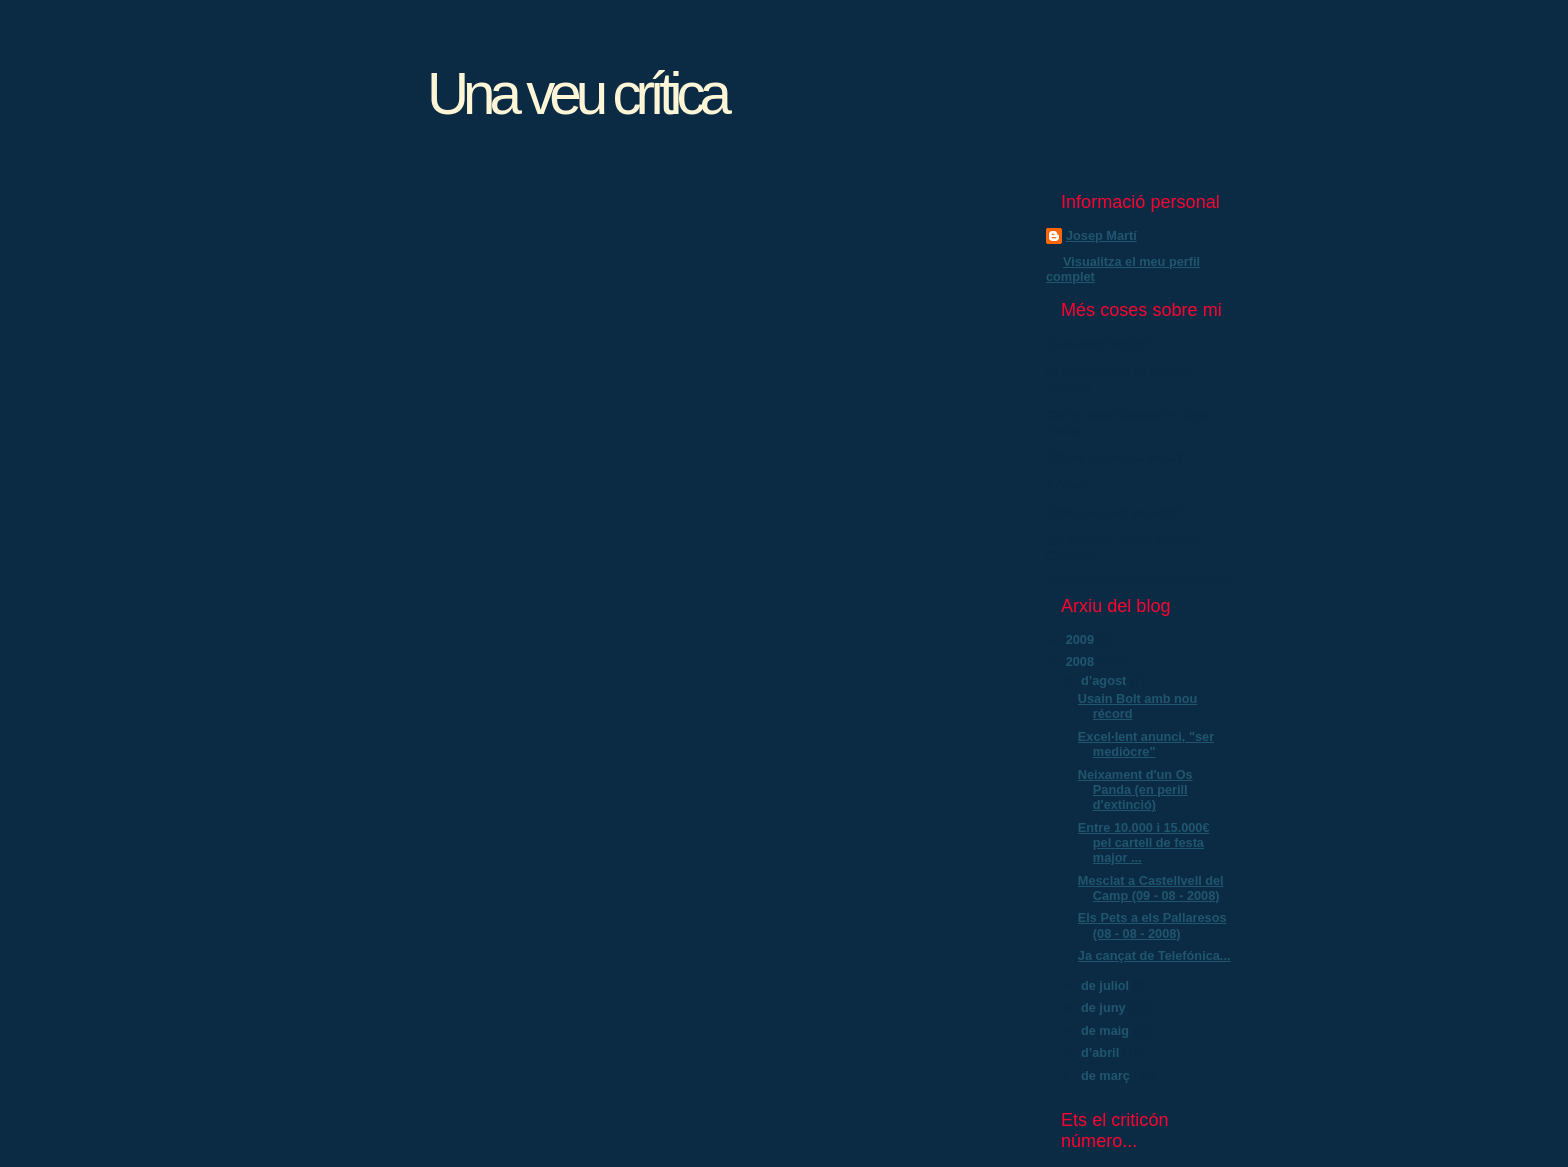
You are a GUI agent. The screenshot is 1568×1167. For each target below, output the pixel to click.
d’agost (1105, 680)
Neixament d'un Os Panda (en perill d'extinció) (1135, 790)
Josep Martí (1101, 235)
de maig (1107, 1030)
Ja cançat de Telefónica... (1154, 955)
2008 (1082, 661)
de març (1107, 1075)
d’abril (1102, 1052)
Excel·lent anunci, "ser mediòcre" (1146, 744)
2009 (1082, 639)
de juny (1105, 1007)
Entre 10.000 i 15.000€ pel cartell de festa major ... (1144, 843)
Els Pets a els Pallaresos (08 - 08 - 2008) (1152, 925)
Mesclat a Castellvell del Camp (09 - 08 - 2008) (1151, 888)
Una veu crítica (576, 93)
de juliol (1107, 985)
